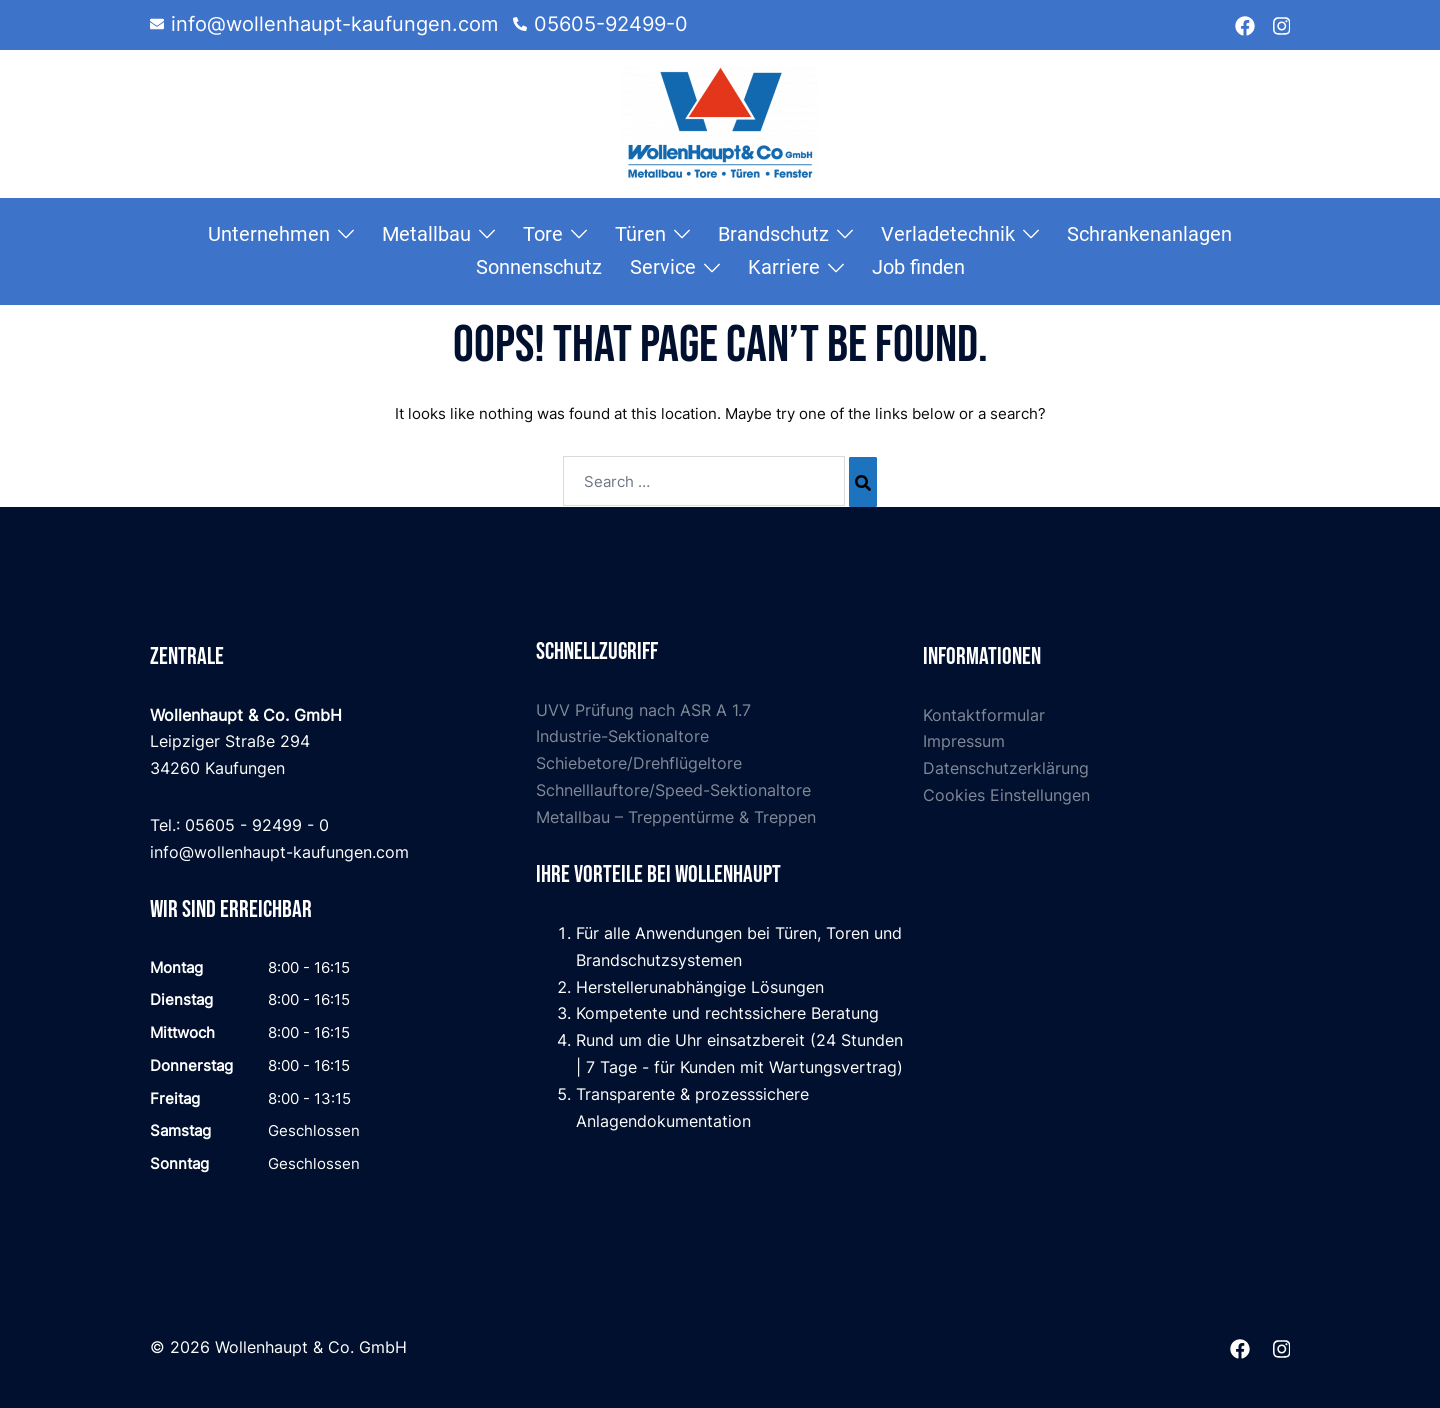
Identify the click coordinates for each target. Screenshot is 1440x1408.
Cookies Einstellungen (1006, 795)
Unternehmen (269, 234)
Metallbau (426, 234)
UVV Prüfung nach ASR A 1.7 (643, 710)
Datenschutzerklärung (1006, 768)
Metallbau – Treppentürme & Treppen (676, 817)
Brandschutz (773, 234)
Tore (543, 234)
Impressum (964, 741)
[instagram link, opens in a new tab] (1280, 24)
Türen (640, 234)
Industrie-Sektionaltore (622, 736)
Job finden (918, 267)
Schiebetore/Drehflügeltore (639, 763)
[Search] (863, 482)
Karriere (784, 267)
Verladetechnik (948, 234)
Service (663, 267)
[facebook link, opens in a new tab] (1245, 24)
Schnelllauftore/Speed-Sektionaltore (673, 790)
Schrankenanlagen (1149, 234)
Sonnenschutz (539, 267)
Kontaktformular (984, 715)
